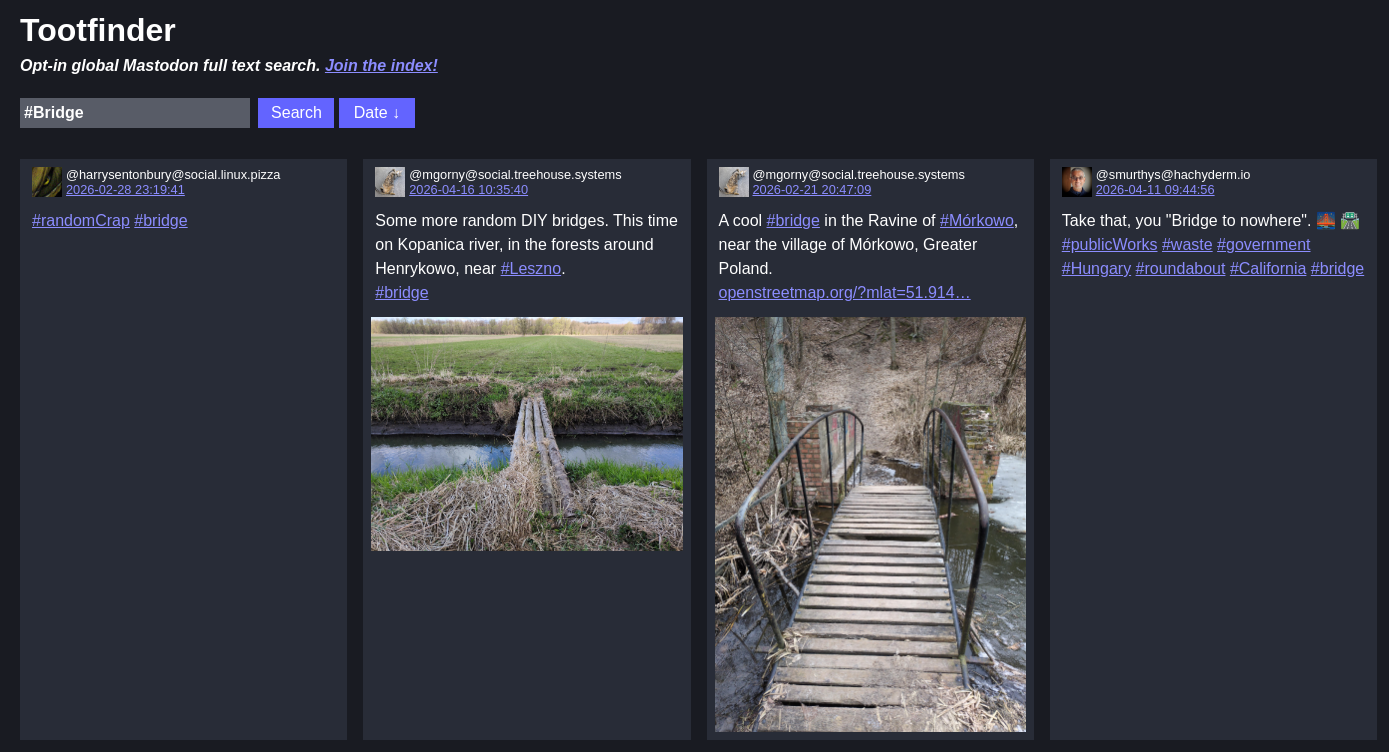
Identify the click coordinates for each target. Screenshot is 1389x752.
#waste (1187, 244)
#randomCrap (81, 220)
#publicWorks (1110, 244)
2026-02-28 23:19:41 (125, 189)
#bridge (160, 220)
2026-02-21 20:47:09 (812, 189)
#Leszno (531, 268)
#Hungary (1096, 268)
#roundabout (1181, 268)
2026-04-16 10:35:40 (468, 189)
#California (1268, 268)
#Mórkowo (977, 220)
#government (1263, 244)
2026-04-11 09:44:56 (1155, 189)
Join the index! (381, 65)
